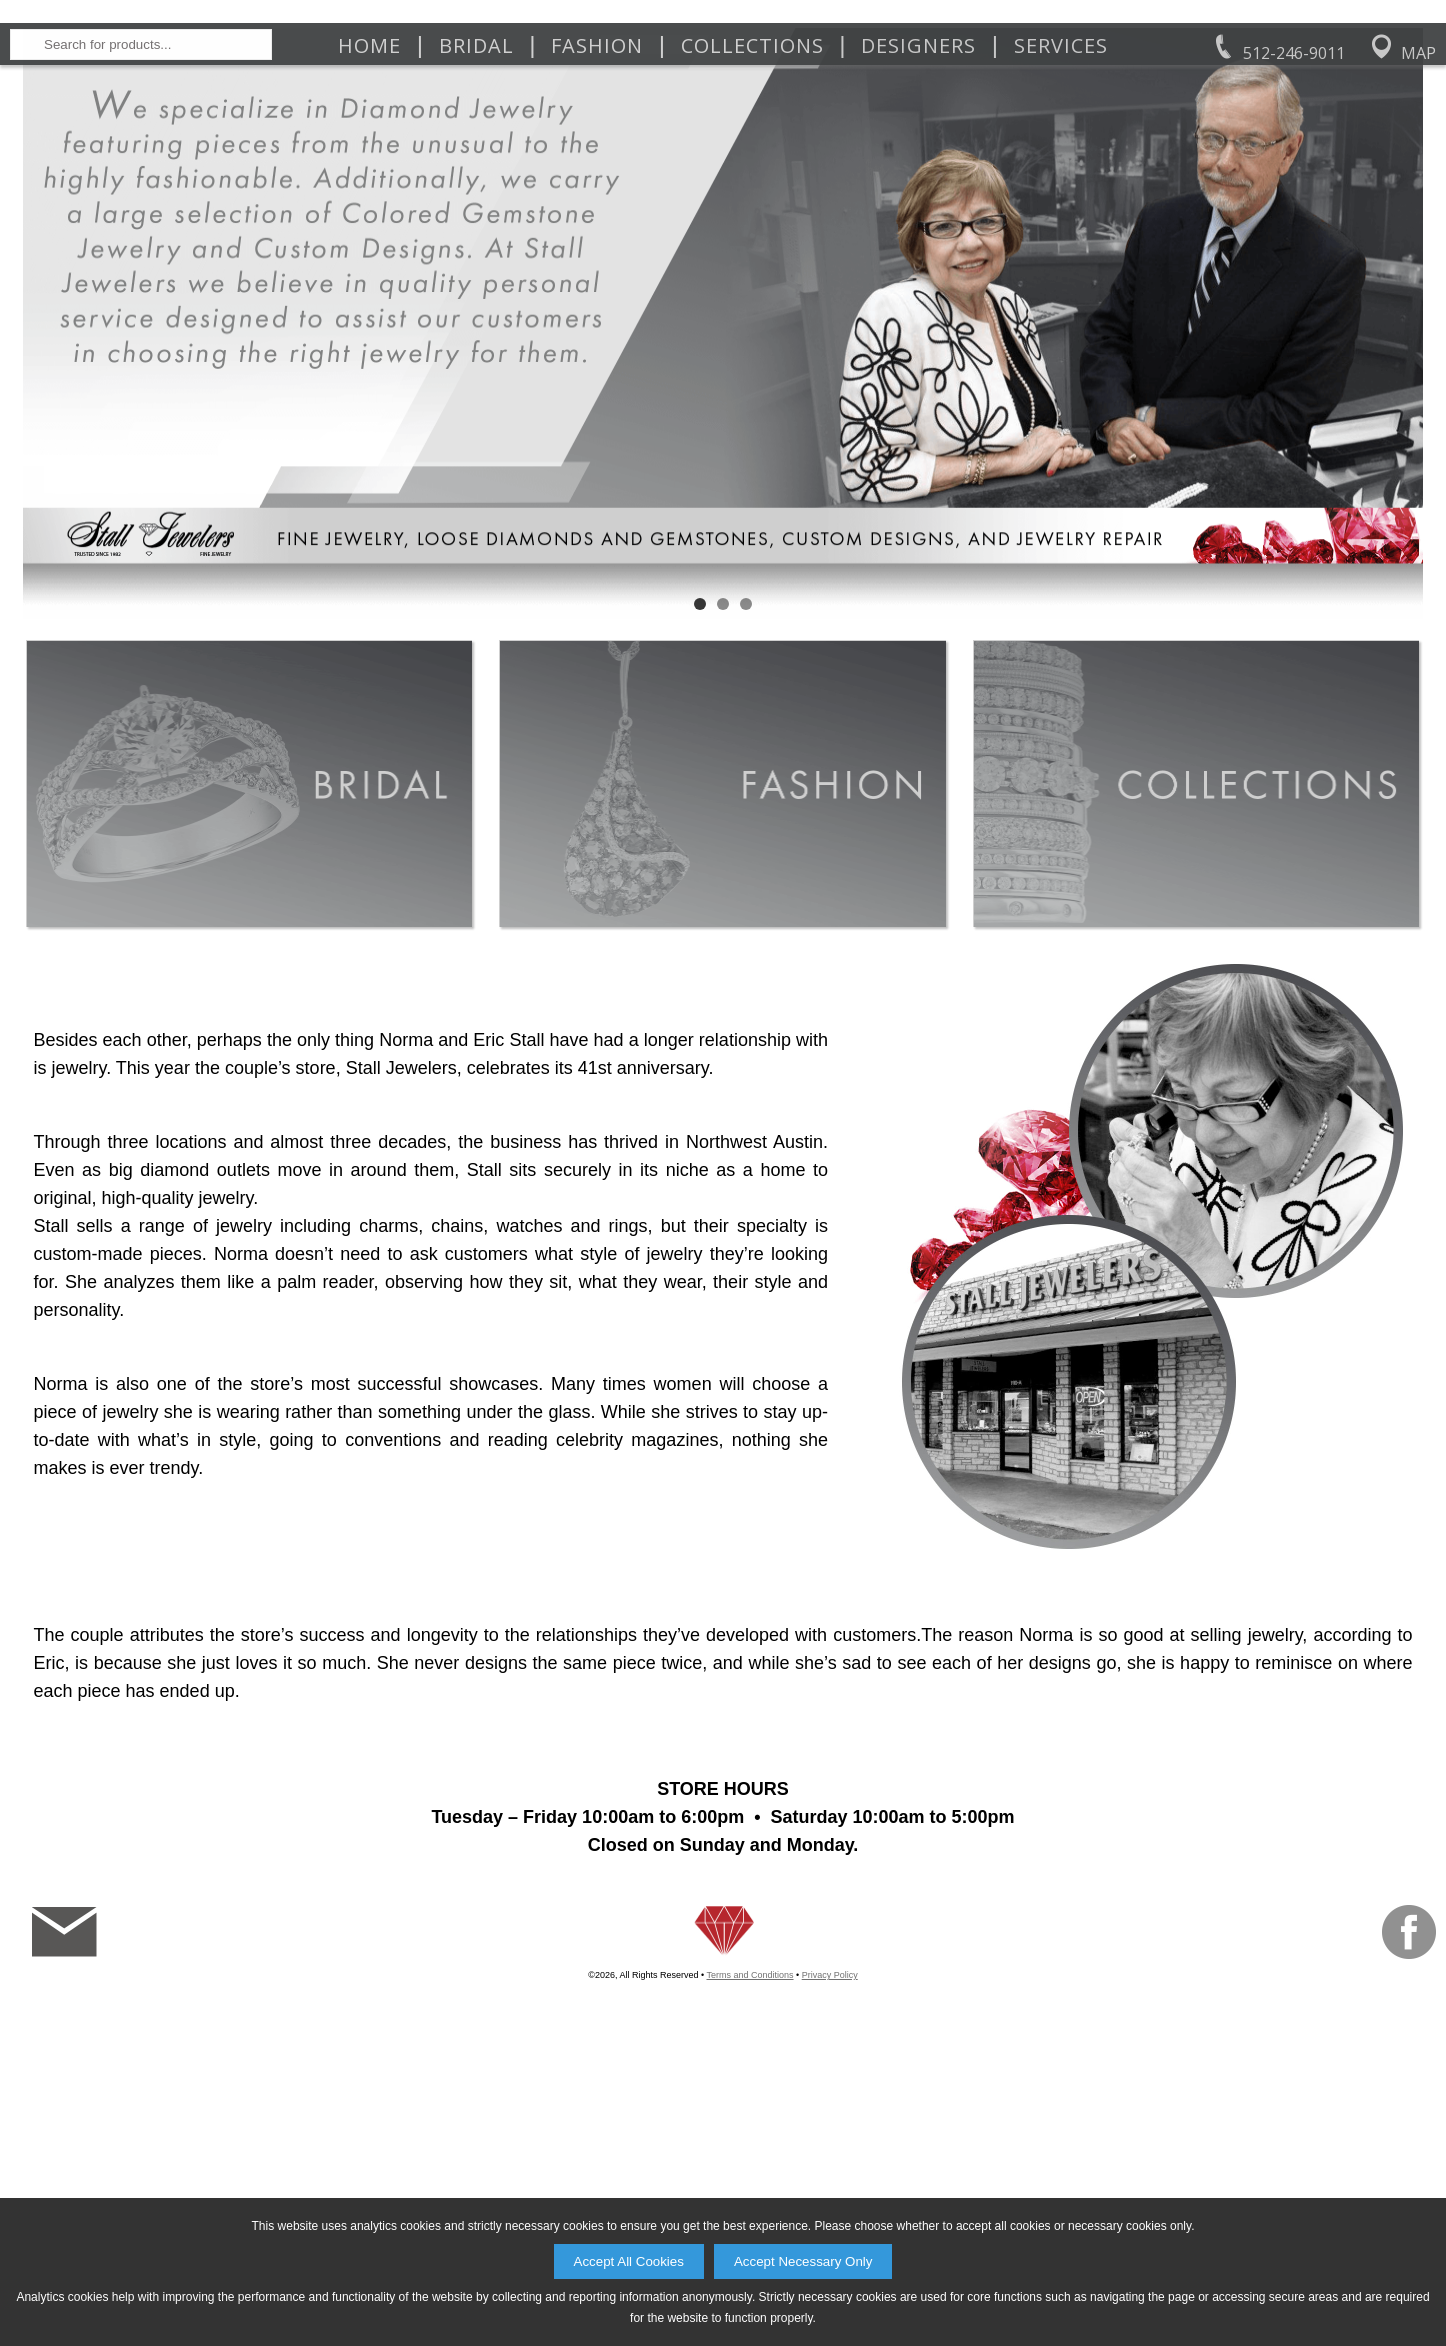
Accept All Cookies (629, 2261)
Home (369, 272)
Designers (918, 272)
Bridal (476, 272)
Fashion (597, 272)
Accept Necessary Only (803, 2261)
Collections (752, 272)
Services (1061, 272)
